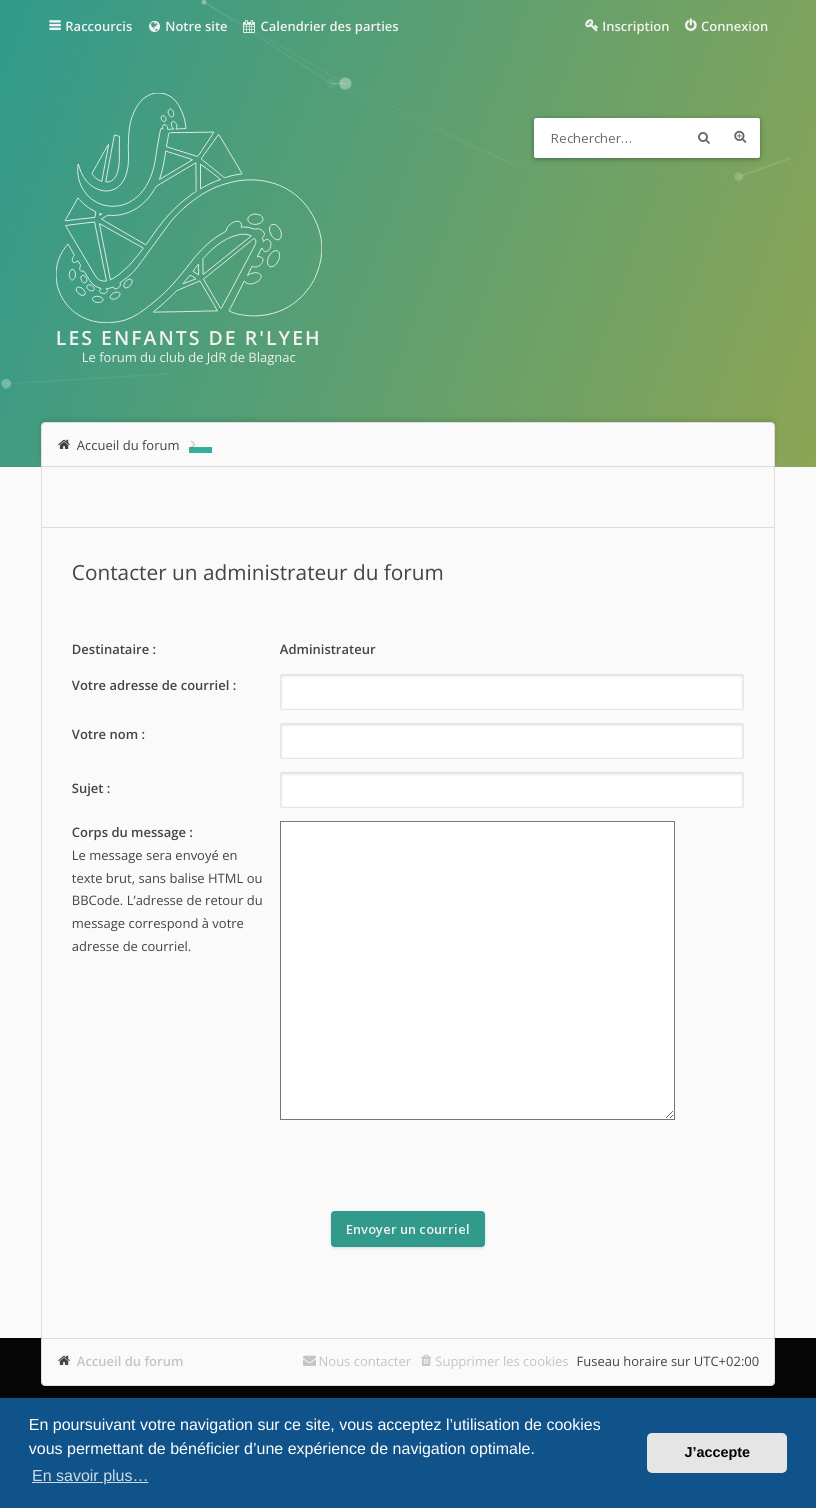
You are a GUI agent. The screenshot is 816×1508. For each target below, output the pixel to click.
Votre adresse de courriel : (154, 685)
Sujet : (91, 788)
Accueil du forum (130, 1361)
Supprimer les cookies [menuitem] (501, 1361)
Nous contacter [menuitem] (365, 1361)
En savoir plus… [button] (90, 1476)
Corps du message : (132, 832)
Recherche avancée (740, 138)
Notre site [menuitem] (186, 26)
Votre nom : (108, 734)
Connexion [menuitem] (734, 26)
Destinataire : (114, 649)
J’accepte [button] (717, 1453)
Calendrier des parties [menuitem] (320, 26)
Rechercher (704, 138)
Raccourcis (98, 26)
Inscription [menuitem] (635, 26)
